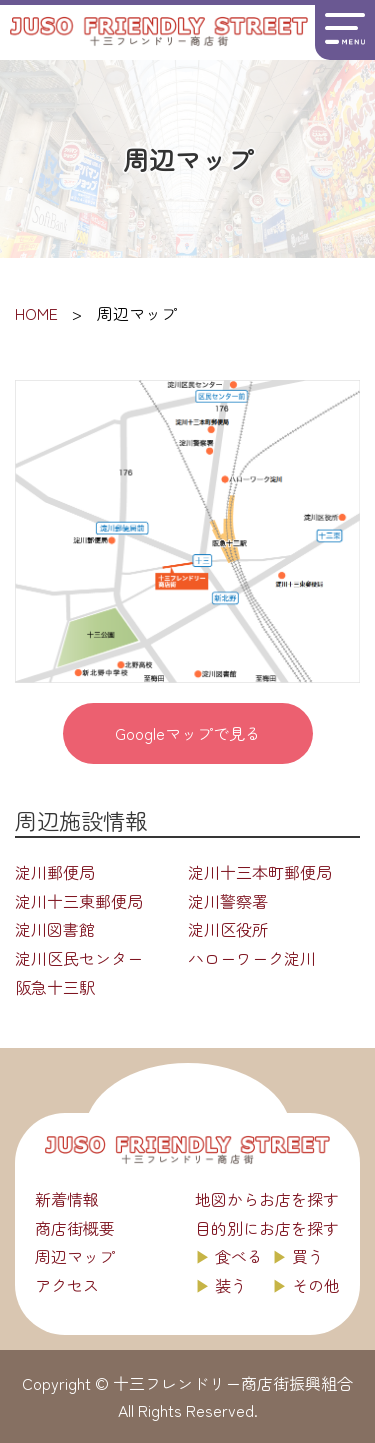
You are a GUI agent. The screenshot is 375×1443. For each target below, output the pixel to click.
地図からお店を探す (267, 1199)
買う (308, 1256)
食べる (239, 1256)
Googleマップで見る (188, 733)
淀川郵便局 (55, 872)
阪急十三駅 (55, 987)
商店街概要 (75, 1228)
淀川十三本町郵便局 (260, 872)
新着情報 (67, 1199)
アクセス (67, 1285)
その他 (316, 1285)
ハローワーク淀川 (252, 958)
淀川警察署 (228, 901)
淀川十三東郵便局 (79, 901)
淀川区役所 (228, 929)
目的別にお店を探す (267, 1228)
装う (231, 1285)
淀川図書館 (55, 929)
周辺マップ (75, 1256)
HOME (36, 313)
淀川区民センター (79, 958)
